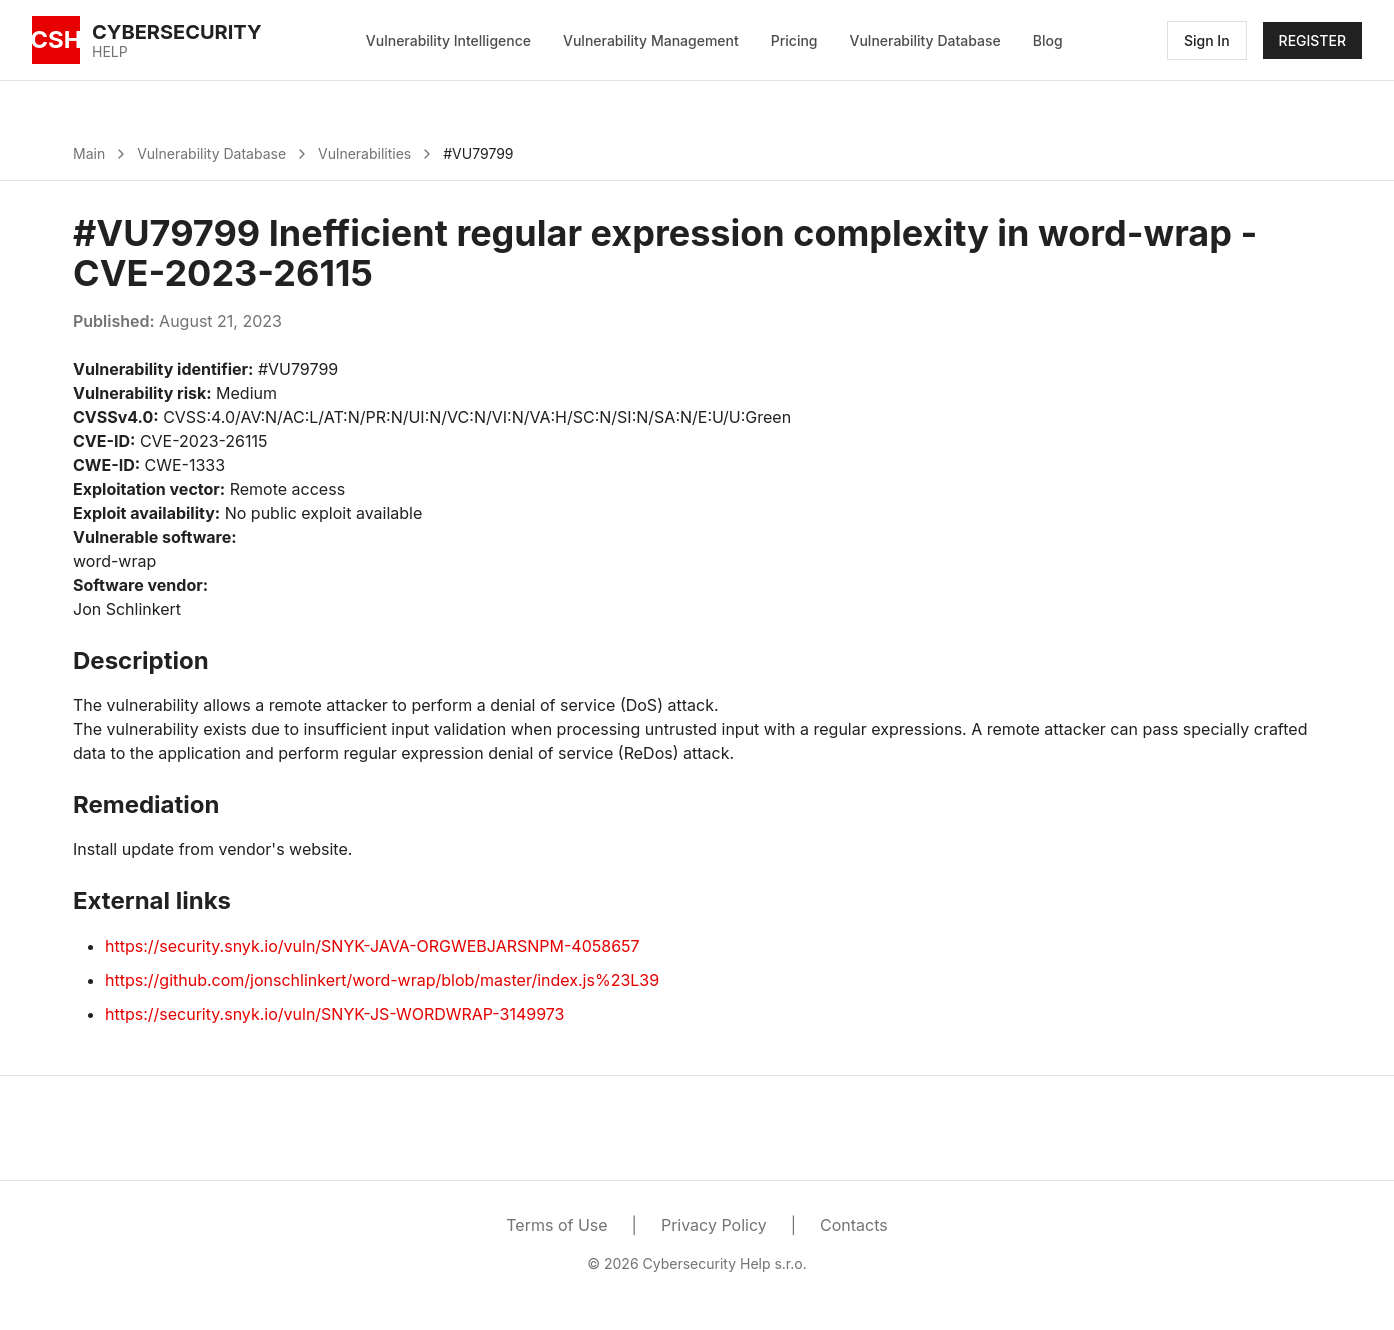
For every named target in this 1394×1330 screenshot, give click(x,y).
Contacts (854, 1225)
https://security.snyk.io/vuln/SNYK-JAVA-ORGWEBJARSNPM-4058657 (372, 946)
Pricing (794, 40)
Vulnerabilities (364, 153)
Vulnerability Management (651, 40)
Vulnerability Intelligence (448, 40)
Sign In (1207, 40)
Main (89, 153)
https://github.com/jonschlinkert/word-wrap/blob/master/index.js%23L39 (382, 980)
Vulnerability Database (925, 40)
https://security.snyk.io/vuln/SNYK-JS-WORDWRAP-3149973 (334, 1014)
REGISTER (1312, 40)
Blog (1048, 40)
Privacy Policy (714, 1225)
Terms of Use (556, 1225)
